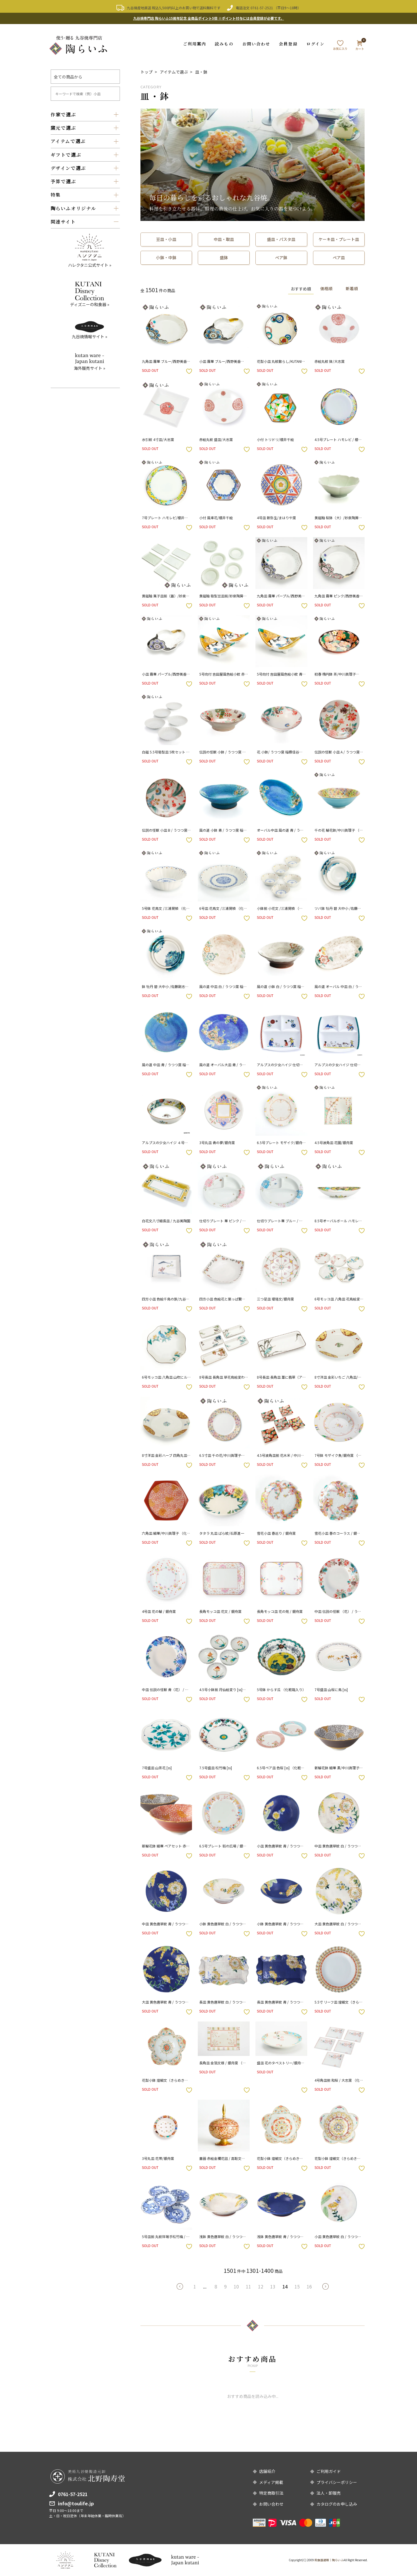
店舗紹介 (267, 2471)
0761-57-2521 (261, 7)
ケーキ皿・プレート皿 (339, 239)
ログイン (315, 44)
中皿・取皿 (224, 239)
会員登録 (288, 44)
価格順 (325, 288)
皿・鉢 (201, 71)
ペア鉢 (281, 257)
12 (260, 2286)
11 (248, 2286)
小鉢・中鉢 (166, 257)
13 (272, 2286)
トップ (146, 71)
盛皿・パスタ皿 (281, 239)
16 (309, 2286)
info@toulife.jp (76, 2503)
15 (297, 2286)
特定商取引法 (271, 2493)
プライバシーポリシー (337, 2482)
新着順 (351, 288)
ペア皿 (339, 257)
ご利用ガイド (329, 2471)
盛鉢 (224, 257)
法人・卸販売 (329, 2493)
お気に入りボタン (189, 371)
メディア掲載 (271, 2482)
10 (236, 2286)
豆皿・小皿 (166, 239)
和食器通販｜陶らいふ (328, 2560)
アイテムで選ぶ (174, 71)
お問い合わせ (256, 44)
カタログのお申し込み (337, 2504)
